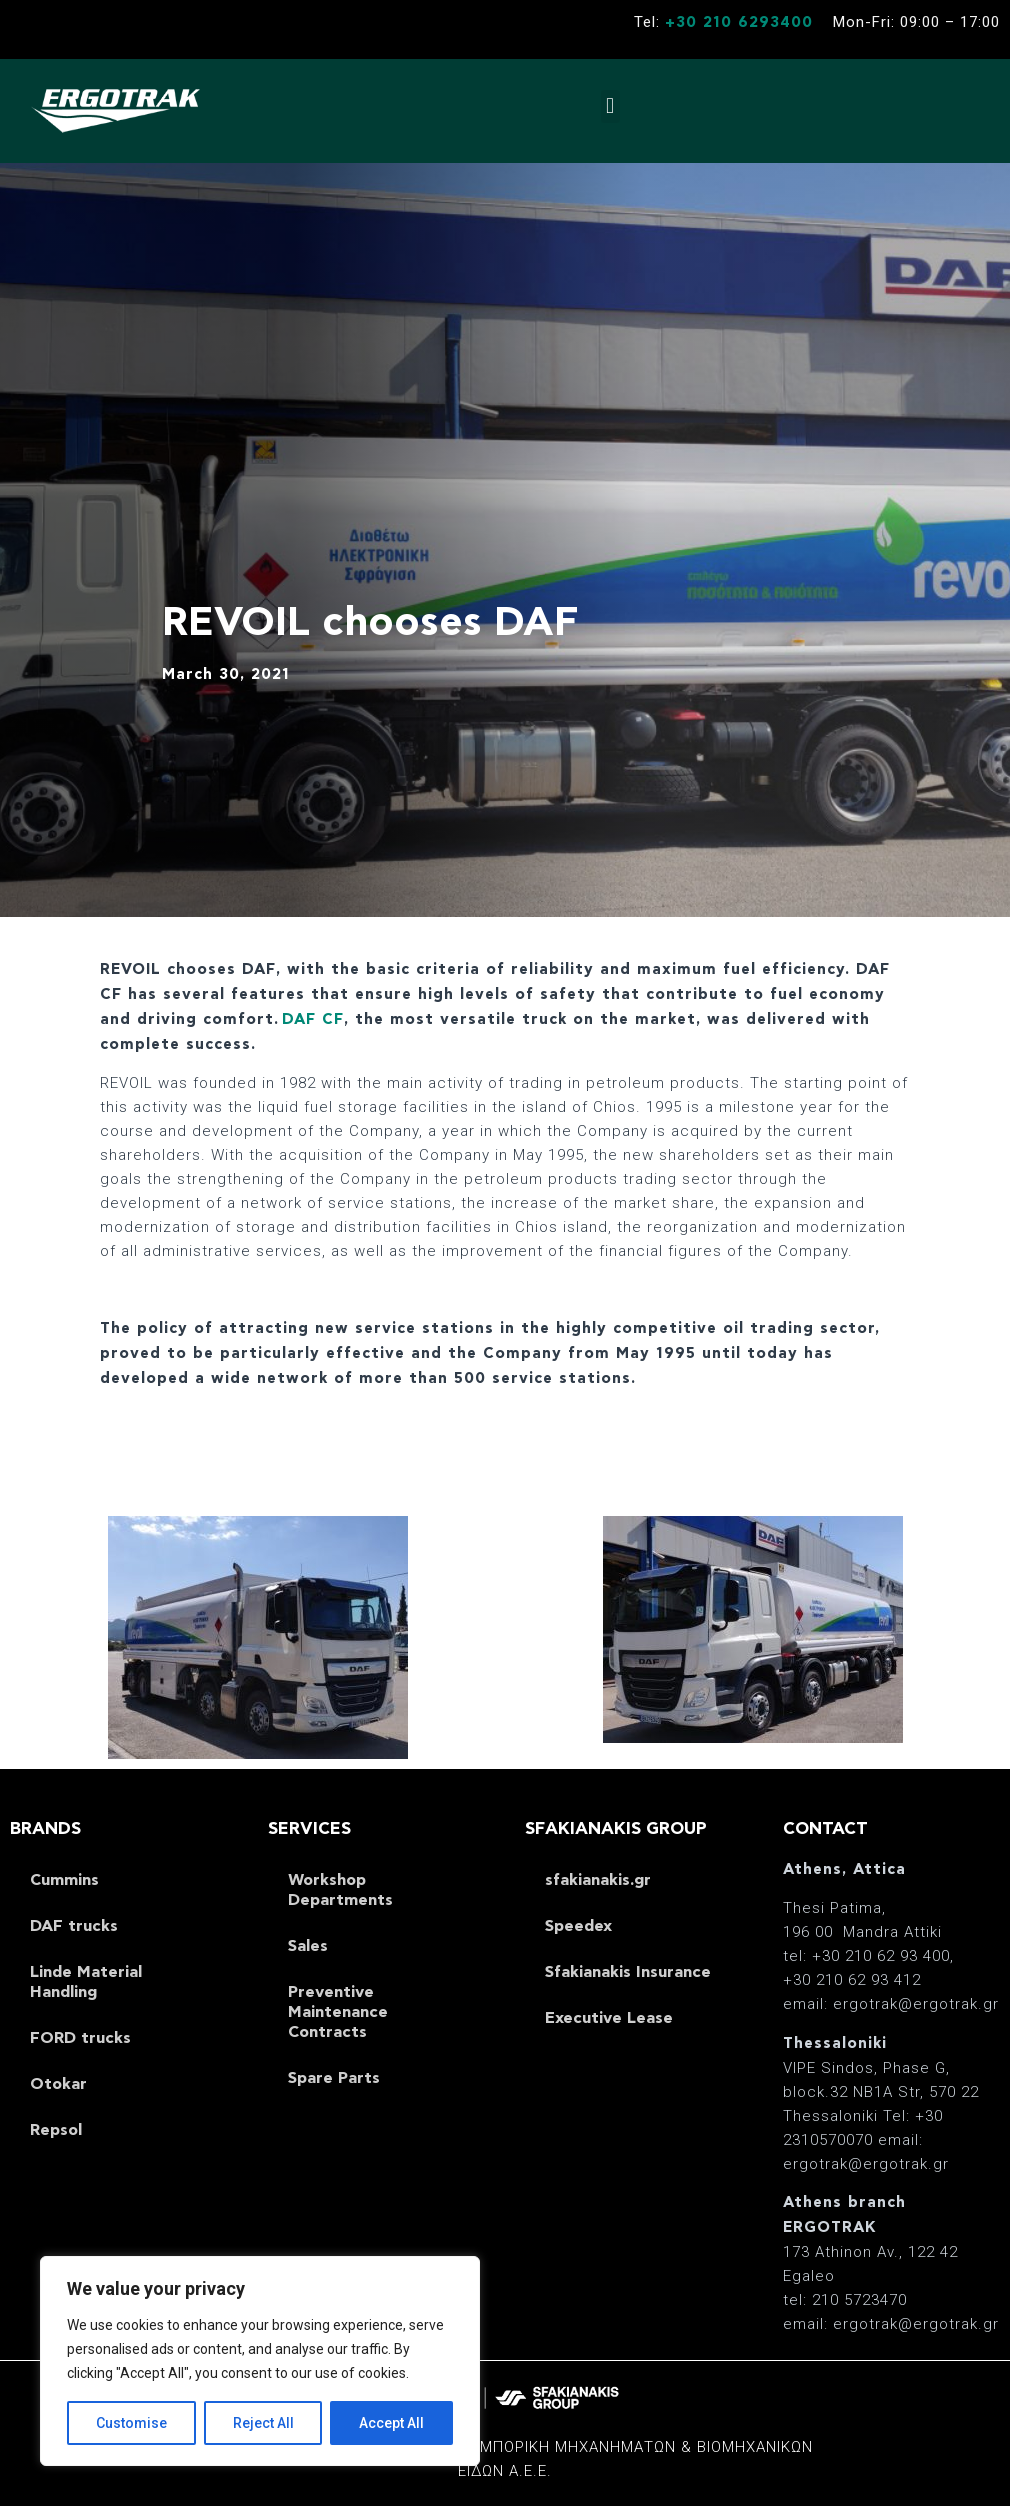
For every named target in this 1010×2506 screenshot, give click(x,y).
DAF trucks (74, 1926)
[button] (610, 106)
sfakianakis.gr (598, 1880)
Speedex (578, 1926)
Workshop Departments (340, 1890)
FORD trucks (80, 2038)
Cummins (64, 1880)
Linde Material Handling (86, 1982)
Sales (308, 1946)
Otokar (58, 2084)
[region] (260, 2361)
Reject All (263, 2423)
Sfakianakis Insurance (628, 1972)
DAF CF (313, 1019)
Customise (131, 2423)
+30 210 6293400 (739, 22)
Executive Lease (609, 2018)
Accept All (391, 2423)
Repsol (56, 2130)
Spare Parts (334, 2078)
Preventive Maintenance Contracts (338, 2012)
